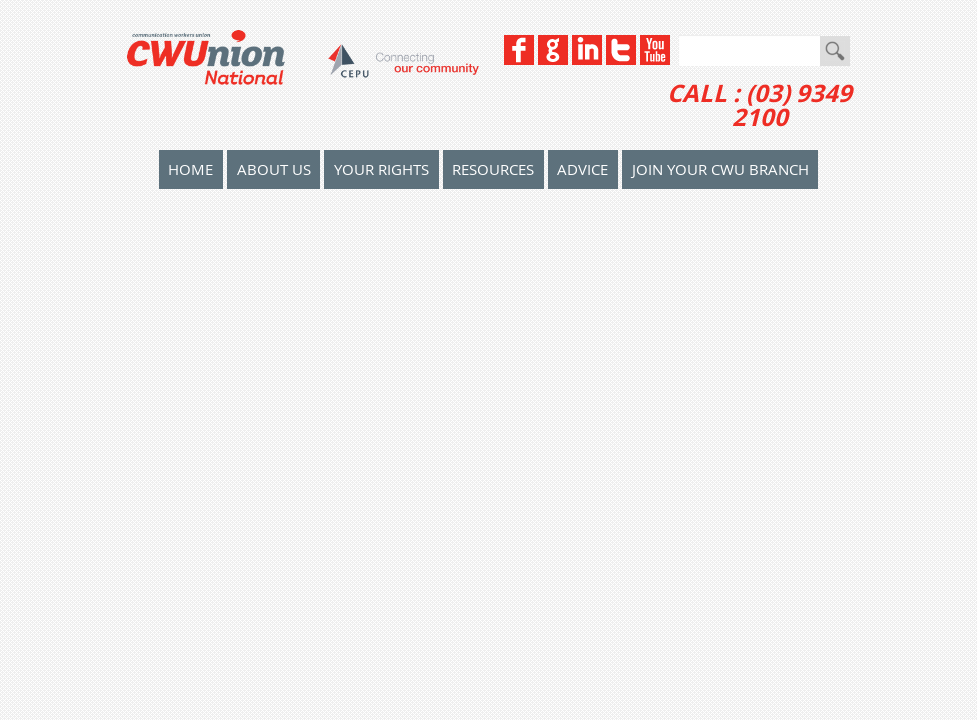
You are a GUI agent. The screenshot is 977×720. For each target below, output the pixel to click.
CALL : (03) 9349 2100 (759, 105)
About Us (274, 169)
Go (835, 51)
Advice (582, 169)
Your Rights (381, 169)
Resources (493, 169)
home (190, 169)
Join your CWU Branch (720, 169)
